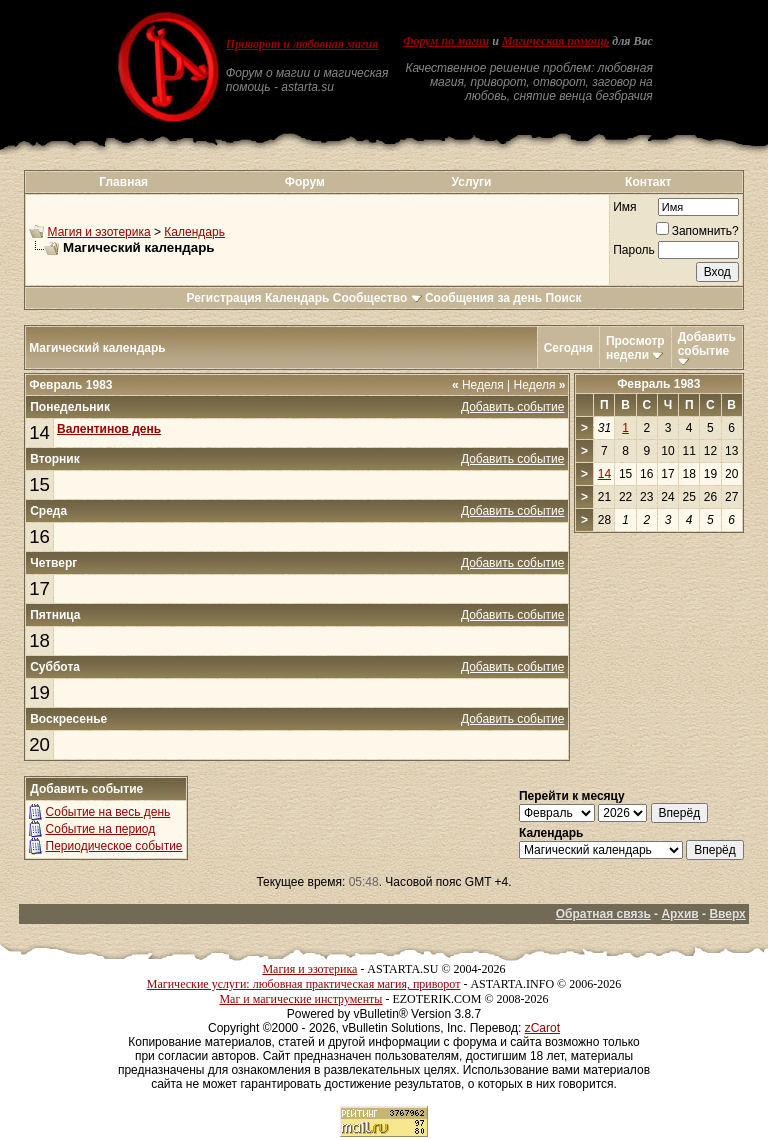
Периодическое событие (114, 846)
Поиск (564, 298)
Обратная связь (603, 914)
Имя (624, 207)
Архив (679, 914)
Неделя (478, 385)
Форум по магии (446, 41)
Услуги (472, 182)
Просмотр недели (635, 348)
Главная (123, 182)
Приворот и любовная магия (302, 44)
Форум (305, 182)
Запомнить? (697, 231)
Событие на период (101, 829)
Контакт (648, 182)
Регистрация (223, 298)
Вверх (727, 914)
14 (39, 432)
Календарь (194, 232)
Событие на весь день (108, 812)
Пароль (634, 250)
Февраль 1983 (658, 384)
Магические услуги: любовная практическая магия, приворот (304, 984)
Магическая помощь (555, 41)
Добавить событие (707, 344)
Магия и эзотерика (99, 232)
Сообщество (377, 298)
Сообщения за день (483, 298)
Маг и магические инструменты (300, 999)
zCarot (542, 1028)
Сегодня (568, 348)
